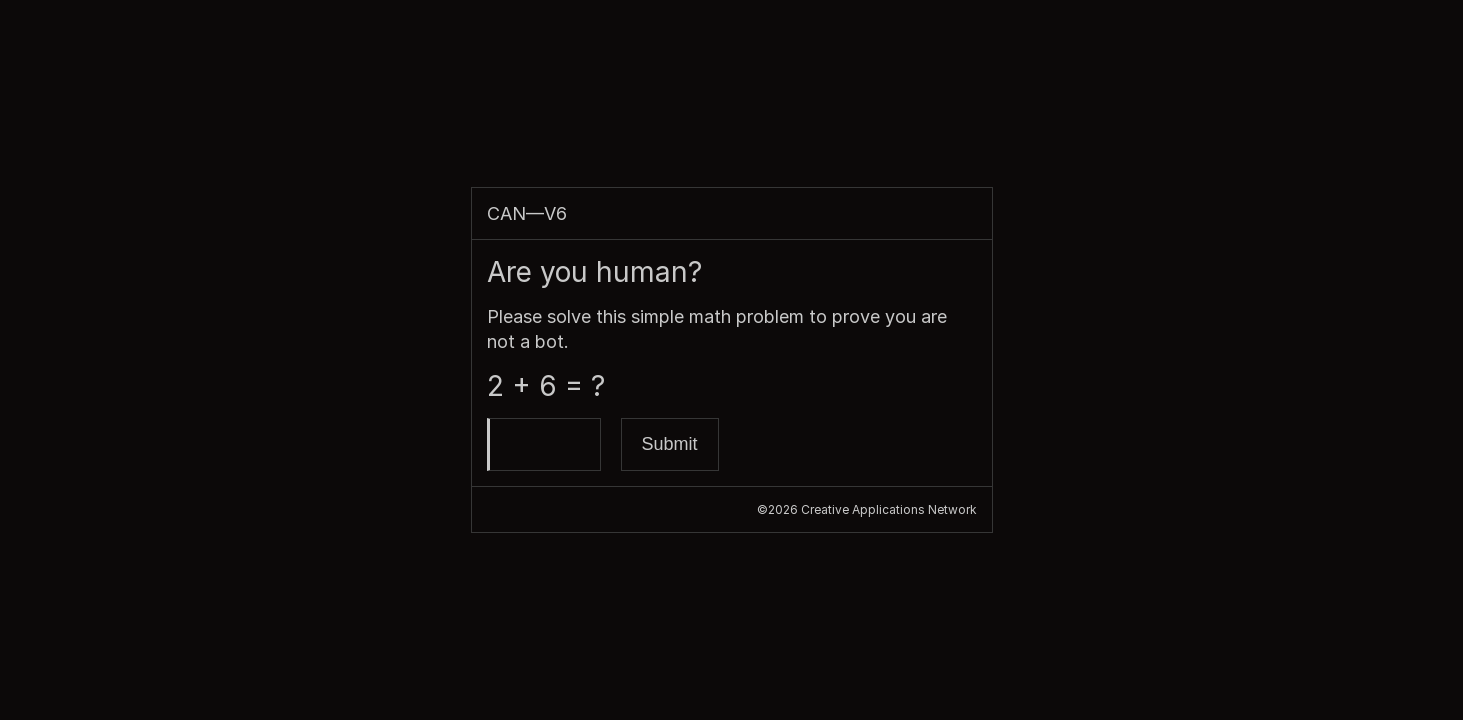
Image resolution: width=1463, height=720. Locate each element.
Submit (670, 444)
